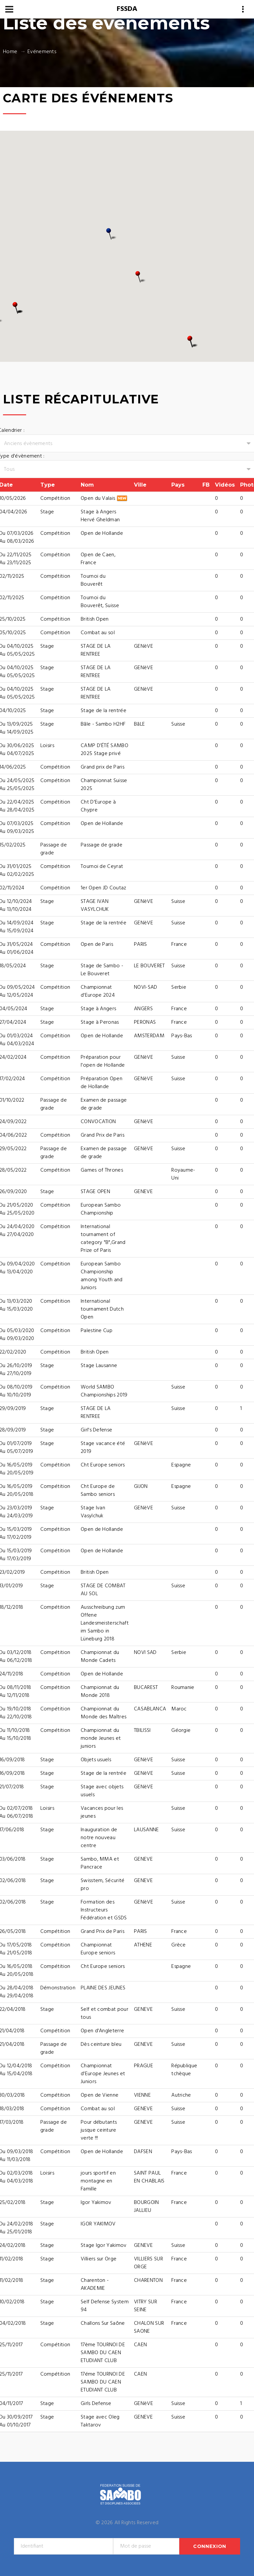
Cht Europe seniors (103, 1465)
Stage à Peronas (100, 1022)
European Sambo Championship (101, 1209)
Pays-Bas (181, 1036)
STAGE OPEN (95, 1191)
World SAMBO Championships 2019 (104, 1391)
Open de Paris (97, 944)
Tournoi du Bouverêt (93, 580)
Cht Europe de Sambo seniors (98, 1490)
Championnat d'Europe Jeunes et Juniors (103, 2074)
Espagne (181, 1465)
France (179, 944)
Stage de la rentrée (103, 710)
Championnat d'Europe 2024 (98, 991)
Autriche (181, 2095)
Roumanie (182, 1687)
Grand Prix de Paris (102, 1135)
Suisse (178, 724)
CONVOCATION (98, 1121)
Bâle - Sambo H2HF (103, 724)
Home (10, 52)
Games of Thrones (102, 1170)
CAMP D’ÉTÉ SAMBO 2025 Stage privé (104, 749)
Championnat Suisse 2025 (104, 784)
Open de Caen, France (98, 559)
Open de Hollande (102, 533)
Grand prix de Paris (102, 767)
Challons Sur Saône (103, 2323)
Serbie (178, 987)
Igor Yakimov (96, 2202)
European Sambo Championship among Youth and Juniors (102, 1276)
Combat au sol (98, 633)
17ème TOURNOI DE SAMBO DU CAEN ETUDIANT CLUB (103, 2353)
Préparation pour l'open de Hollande (103, 1061)
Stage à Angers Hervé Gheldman (100, 516)
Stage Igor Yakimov (104, 2245)
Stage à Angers (98, 1009)
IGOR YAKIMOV (98, 2224)
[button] (140, 277)
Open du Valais (104, 498)
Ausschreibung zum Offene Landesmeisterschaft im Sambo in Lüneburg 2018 (105, 1623)
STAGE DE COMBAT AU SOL (103, 1590)
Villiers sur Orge (98, 2259)
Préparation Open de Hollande (101, 1083)
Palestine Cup (96, 1330)
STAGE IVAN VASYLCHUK (95, 905)
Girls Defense (96, 2403)
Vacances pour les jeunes (102, 1812)
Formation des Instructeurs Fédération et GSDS (104, 1910)
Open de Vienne (99, 2095)
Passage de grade (101, 845)
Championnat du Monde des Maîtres (103, 1713)
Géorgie (180, 1730)
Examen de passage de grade (104, 1104)
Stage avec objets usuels (102, 1791)
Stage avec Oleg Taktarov (100, 2421)
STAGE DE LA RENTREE (96, 650)
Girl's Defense (96, 1430)
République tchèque (184, 2070)
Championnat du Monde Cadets (100, 1656)
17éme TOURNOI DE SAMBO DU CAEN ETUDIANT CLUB (103, 2382)
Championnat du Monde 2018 (100, 1691)
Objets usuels (96, 1760)
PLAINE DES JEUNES (103, 1988)
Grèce (178, 1945)
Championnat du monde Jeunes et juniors (101, 1738)
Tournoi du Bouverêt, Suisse (100, 602)
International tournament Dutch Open (102, 1309)
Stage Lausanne (99, 1365)
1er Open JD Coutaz (103, 888)
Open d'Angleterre (102, 2031)
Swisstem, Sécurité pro (103, 1884)
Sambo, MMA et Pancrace (100, 1863)
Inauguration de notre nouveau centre (99, 1838)
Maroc (179, 1709)
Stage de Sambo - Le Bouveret (102, 970)
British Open (95, 619)
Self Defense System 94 (105, 2306)
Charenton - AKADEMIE (95, 2284)
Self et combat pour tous (104, 2013)
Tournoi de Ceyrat (102, 866)
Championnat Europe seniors (98, 1949)
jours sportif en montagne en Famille (98, 2181)
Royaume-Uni (183, 1174)
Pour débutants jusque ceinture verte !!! (99, 2130)
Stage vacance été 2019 (103, 1447)
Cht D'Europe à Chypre (98, 806)
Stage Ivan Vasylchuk (93, 1512)
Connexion (210, 2546)
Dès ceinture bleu (101, 2044)
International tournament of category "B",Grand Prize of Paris (103, 1238)
